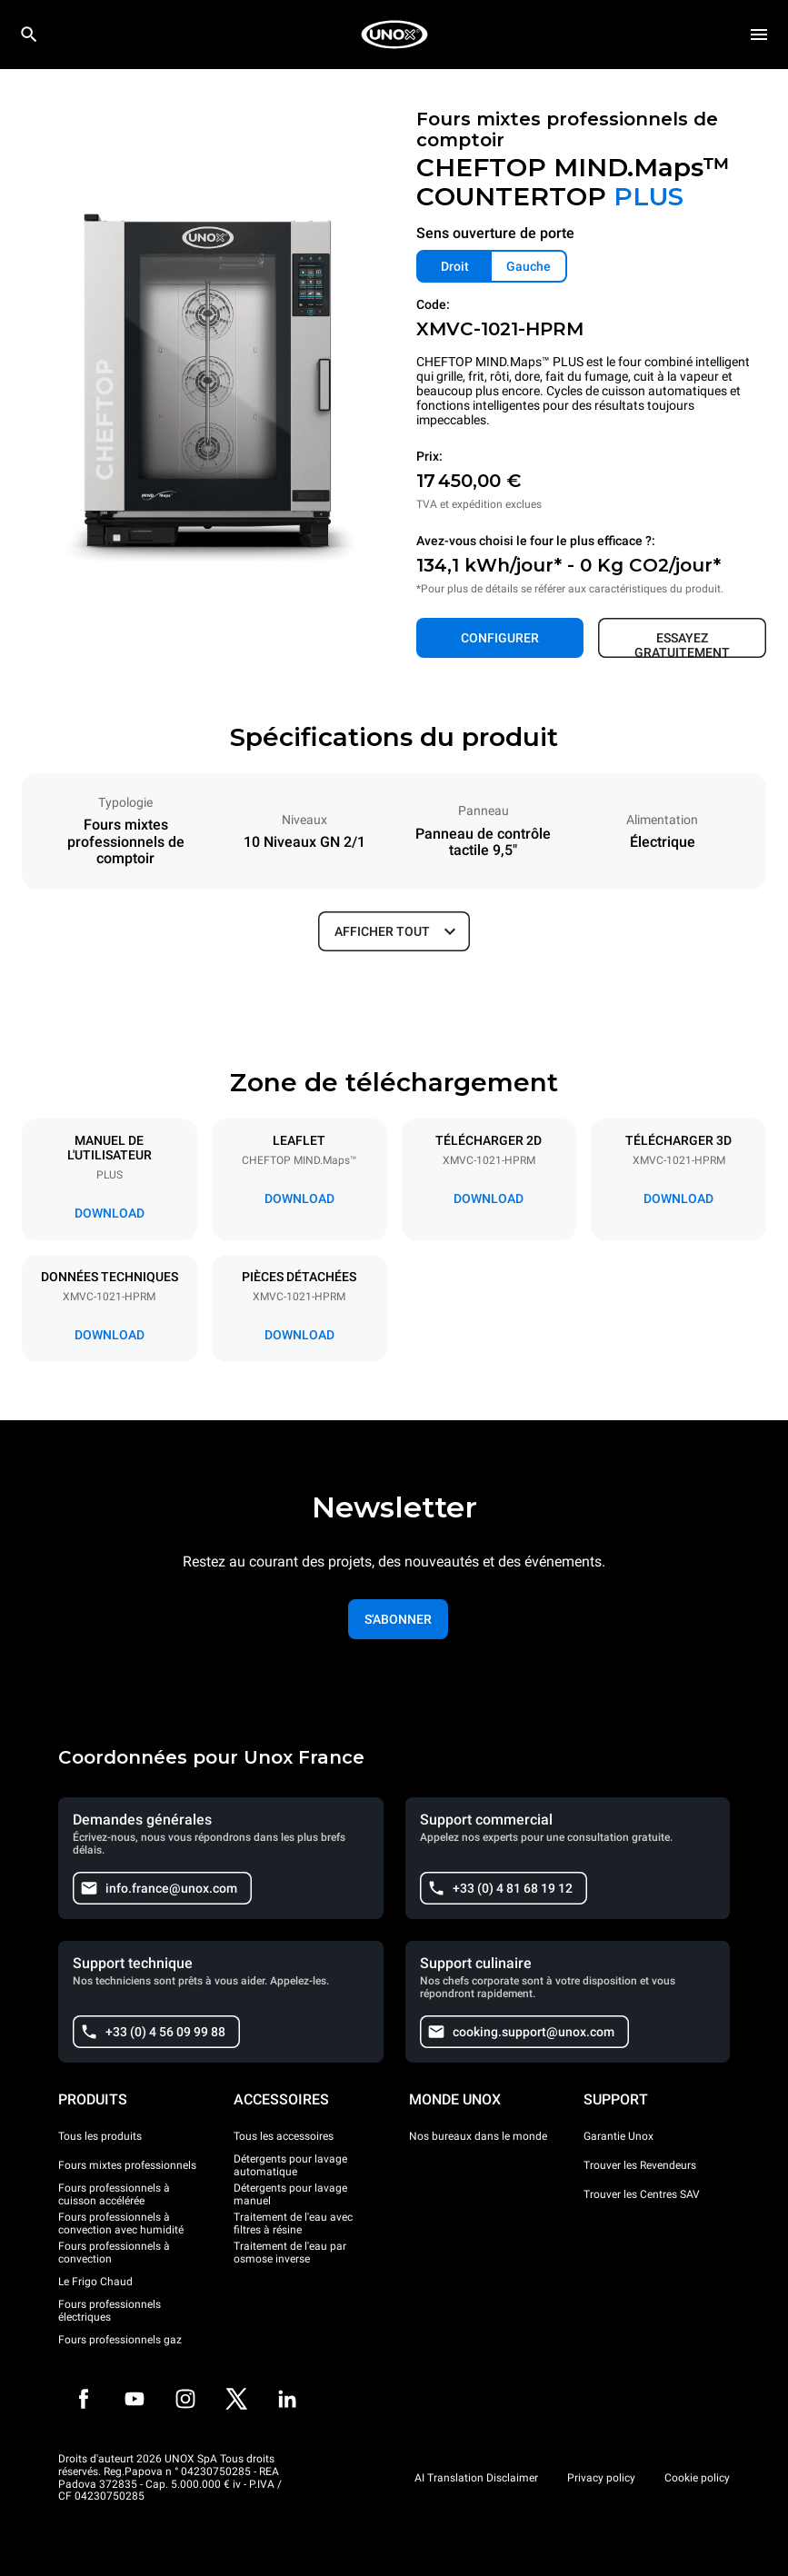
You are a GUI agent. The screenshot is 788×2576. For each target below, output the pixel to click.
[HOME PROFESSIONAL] (394, 34)
